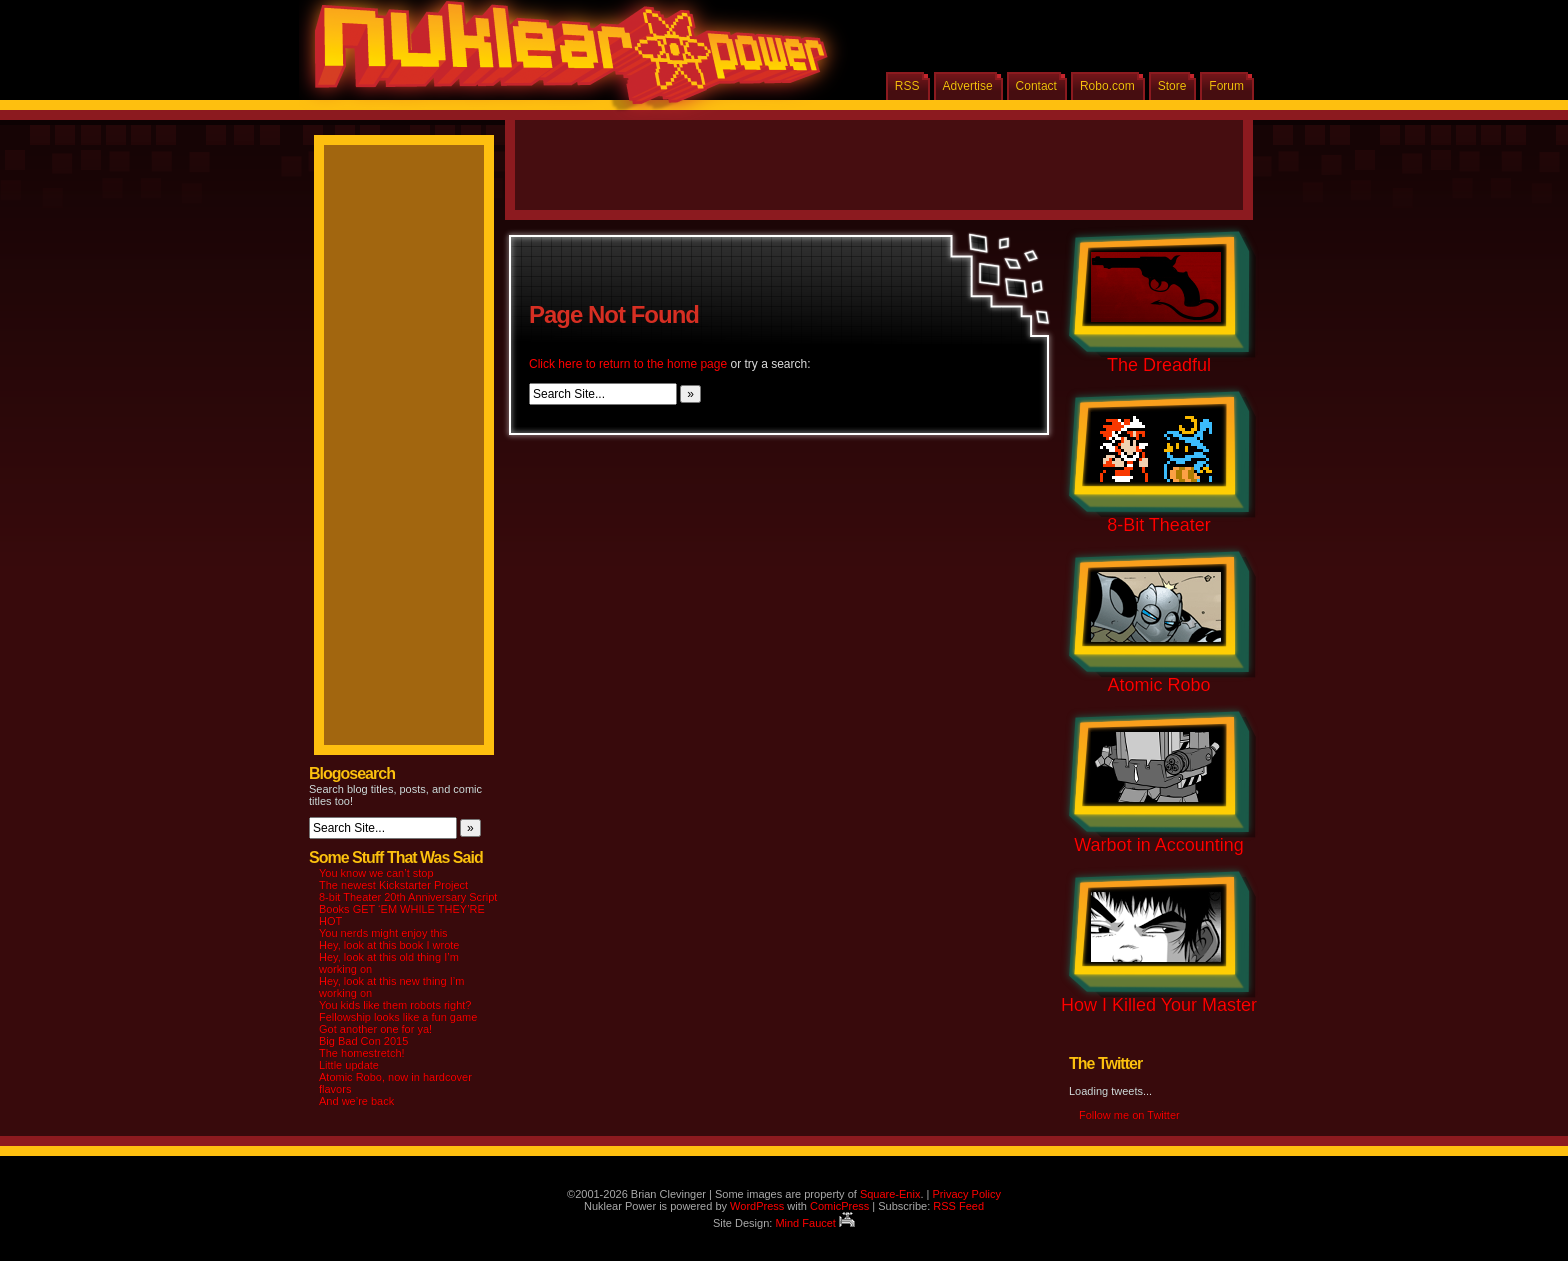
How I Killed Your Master (1159, 1005)
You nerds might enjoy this (383, 933)
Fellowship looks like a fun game (398, 1017)
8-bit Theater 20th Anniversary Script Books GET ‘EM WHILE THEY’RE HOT (408, 909)
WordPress (757, 1206)
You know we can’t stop (376, 873)
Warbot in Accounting (1158, 845)
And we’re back (356, 1101)
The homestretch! (362, 1053)
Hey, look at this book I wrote (389, 945)
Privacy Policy (966, 1194)
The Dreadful (1159, 365)
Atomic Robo (1158, 685)
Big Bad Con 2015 (363, 1041)
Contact (1036, 86)
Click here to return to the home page (628, 364)
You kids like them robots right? (395, 1005)
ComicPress (839, 1206)
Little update (349, 1065)
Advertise (968, 86)
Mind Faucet (815, 1223)
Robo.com (1107, 86)
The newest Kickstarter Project (393, 885)
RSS (907, 86)
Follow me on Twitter (1129, 1115)
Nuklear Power (564, 60)
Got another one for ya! (375, 1029)
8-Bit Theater (1159, 525)
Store (1172, 86)
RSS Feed (958, 1206)
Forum (1226, 86)
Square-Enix (890, 1194)
